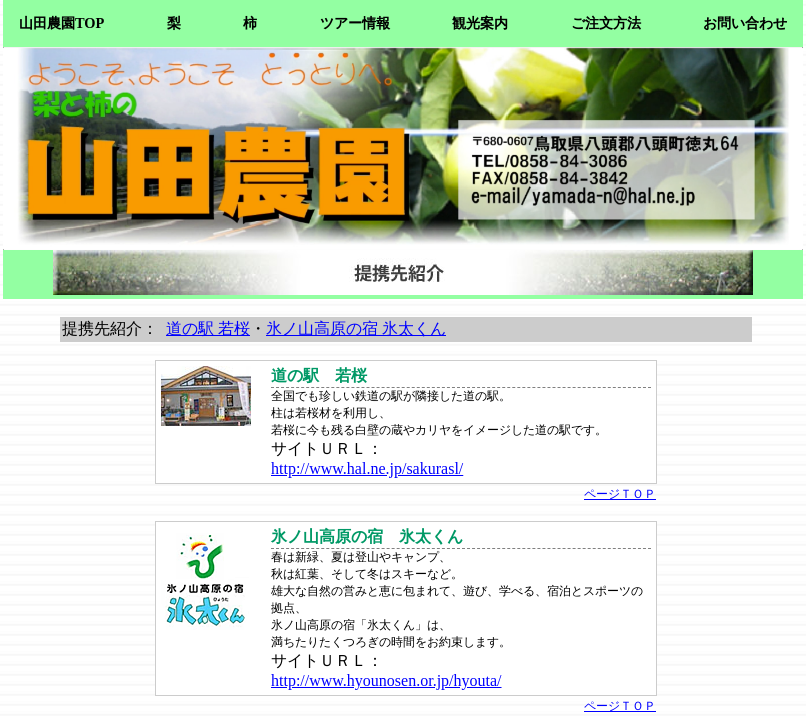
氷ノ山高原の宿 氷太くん (356, 328)
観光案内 (480, 23)
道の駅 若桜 (208, 328)
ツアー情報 (355, 23)
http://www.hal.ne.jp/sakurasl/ (367, 468)
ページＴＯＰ (620, 494)
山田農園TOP (61, 23)
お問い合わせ (745, 23)
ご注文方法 (606, 23)
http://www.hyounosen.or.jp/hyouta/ (386, 680)
